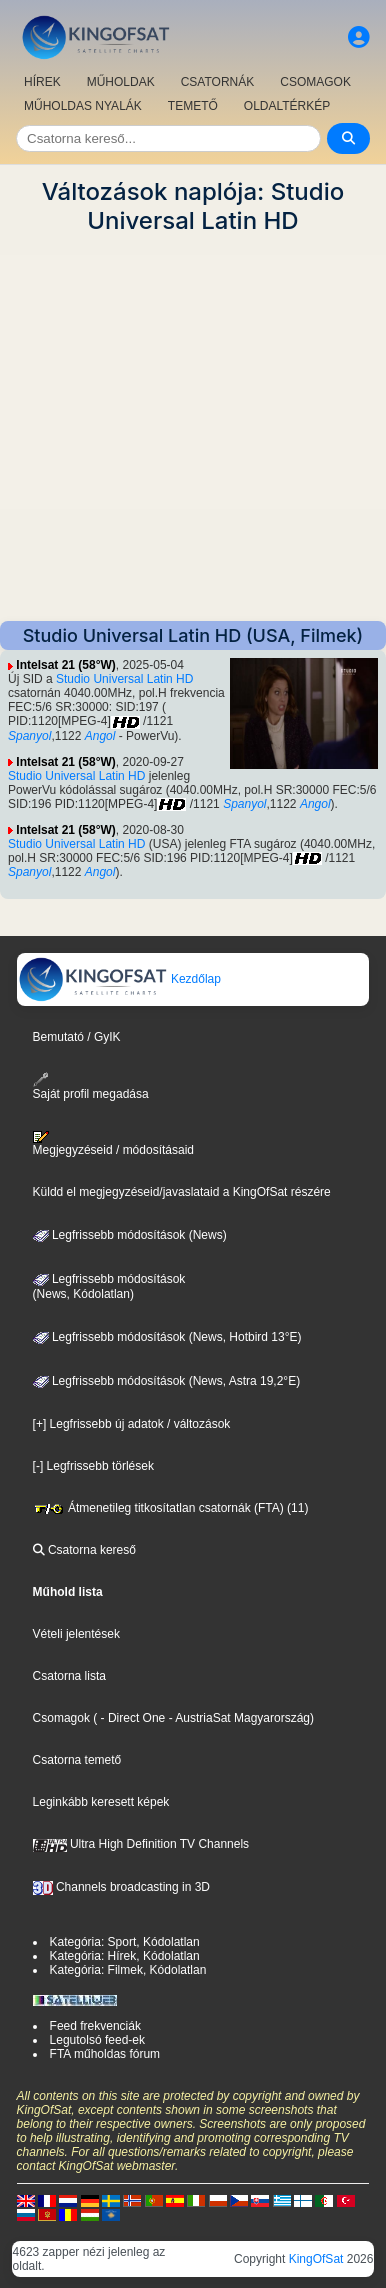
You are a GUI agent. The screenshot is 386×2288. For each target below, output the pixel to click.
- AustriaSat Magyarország (237, 1718)
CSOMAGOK (315, 82)
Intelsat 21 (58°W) (66, 665)
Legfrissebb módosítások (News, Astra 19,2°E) (167, 1381)
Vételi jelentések (76, 1634)
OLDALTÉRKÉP (287, 106)
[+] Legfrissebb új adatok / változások (132, 1424)
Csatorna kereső (84, 1550)
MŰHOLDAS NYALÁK (83, 106)
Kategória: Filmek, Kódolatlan (128, 1970)
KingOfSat (316, 2259)
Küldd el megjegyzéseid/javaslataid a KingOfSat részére (182, 1192)
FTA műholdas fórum (105, 2054)
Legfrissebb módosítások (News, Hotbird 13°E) (167, 1337)
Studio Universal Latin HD (124, 679)
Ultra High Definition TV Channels (141, 1844)
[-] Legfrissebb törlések (93, 1466)
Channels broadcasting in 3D (121, 1887)
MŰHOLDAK (121, 82)
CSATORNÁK (218, 82)
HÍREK (42, 82)
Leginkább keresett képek (101, 1802)
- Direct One (133, 1718)
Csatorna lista (69, 1676)
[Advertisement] (193, 428)
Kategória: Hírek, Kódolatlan (125, 1956)
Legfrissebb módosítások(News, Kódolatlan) (109, 1287)
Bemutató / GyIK (77, 1037)
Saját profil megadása (91, 1086)
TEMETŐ (193, 106)
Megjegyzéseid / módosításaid (113, 1144)
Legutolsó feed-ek (97, 2040)
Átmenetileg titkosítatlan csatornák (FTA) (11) (171, 1508)
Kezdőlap (119, 979)
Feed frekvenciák (95, 2026)
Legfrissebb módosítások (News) (130, 1235)
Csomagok (61, 1718)
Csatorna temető (77, 1760)
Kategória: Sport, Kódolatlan (125, 1942)
